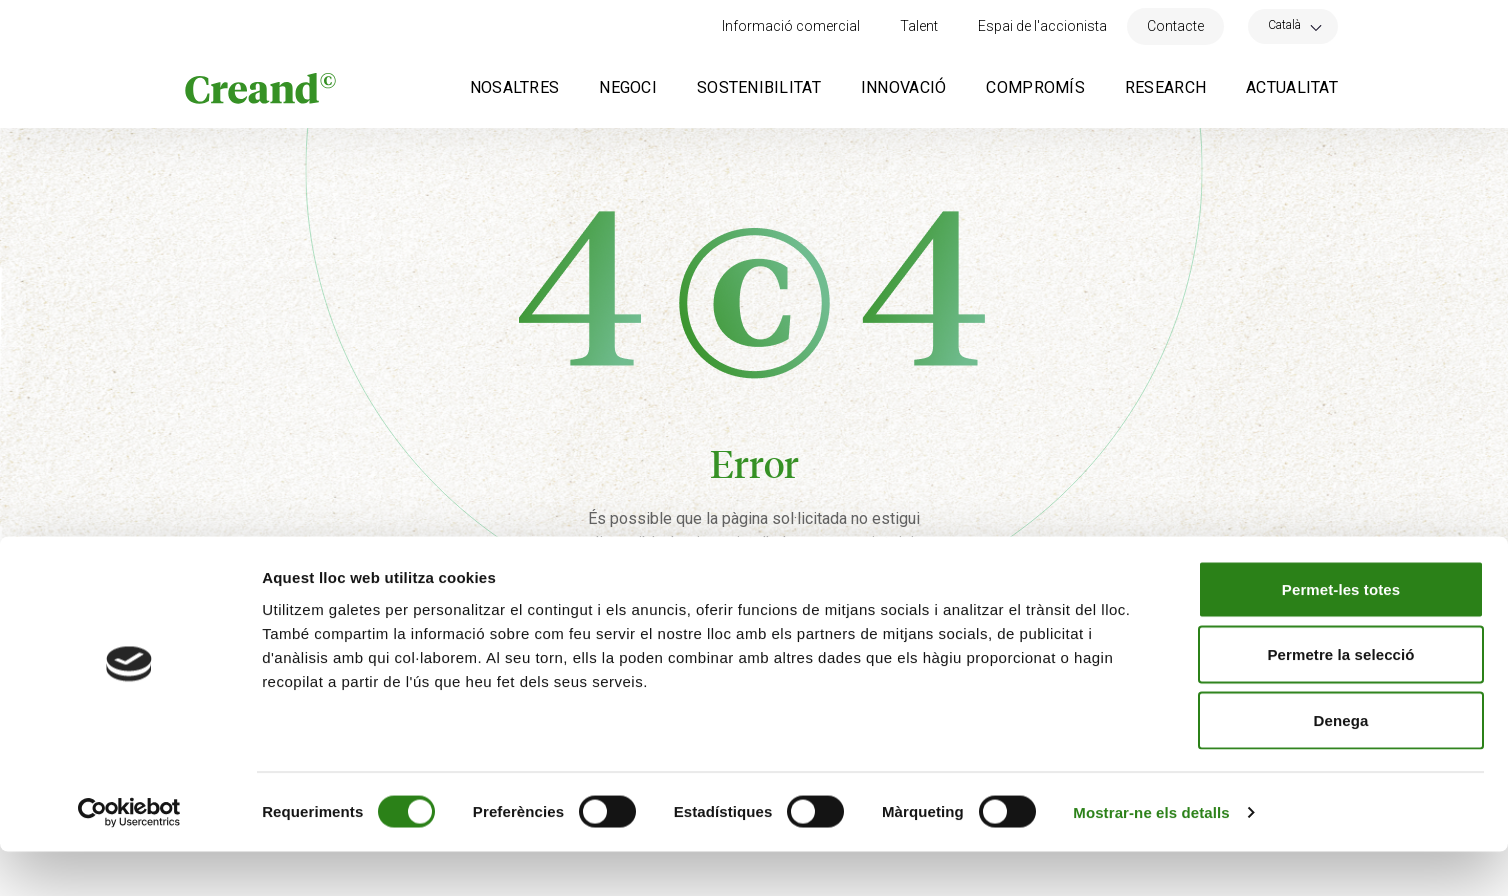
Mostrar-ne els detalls (1151, 856)
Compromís (1035, 87)
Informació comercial (791, 26)
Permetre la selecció (1340, 699)
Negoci (628, 87)
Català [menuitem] (1284, 25)
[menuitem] (1293, 24)
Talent (919, 26)
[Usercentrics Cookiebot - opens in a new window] (129, 857)
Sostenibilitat (759, 87)
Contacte (1175, 26)
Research (1165, 87)
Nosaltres (515, 87)
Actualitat (1292, 87)
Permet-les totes (1341, 633)
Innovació (904, 87)
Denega (1341, 764)
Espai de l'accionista (1042, 26)
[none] (1293, 26)
